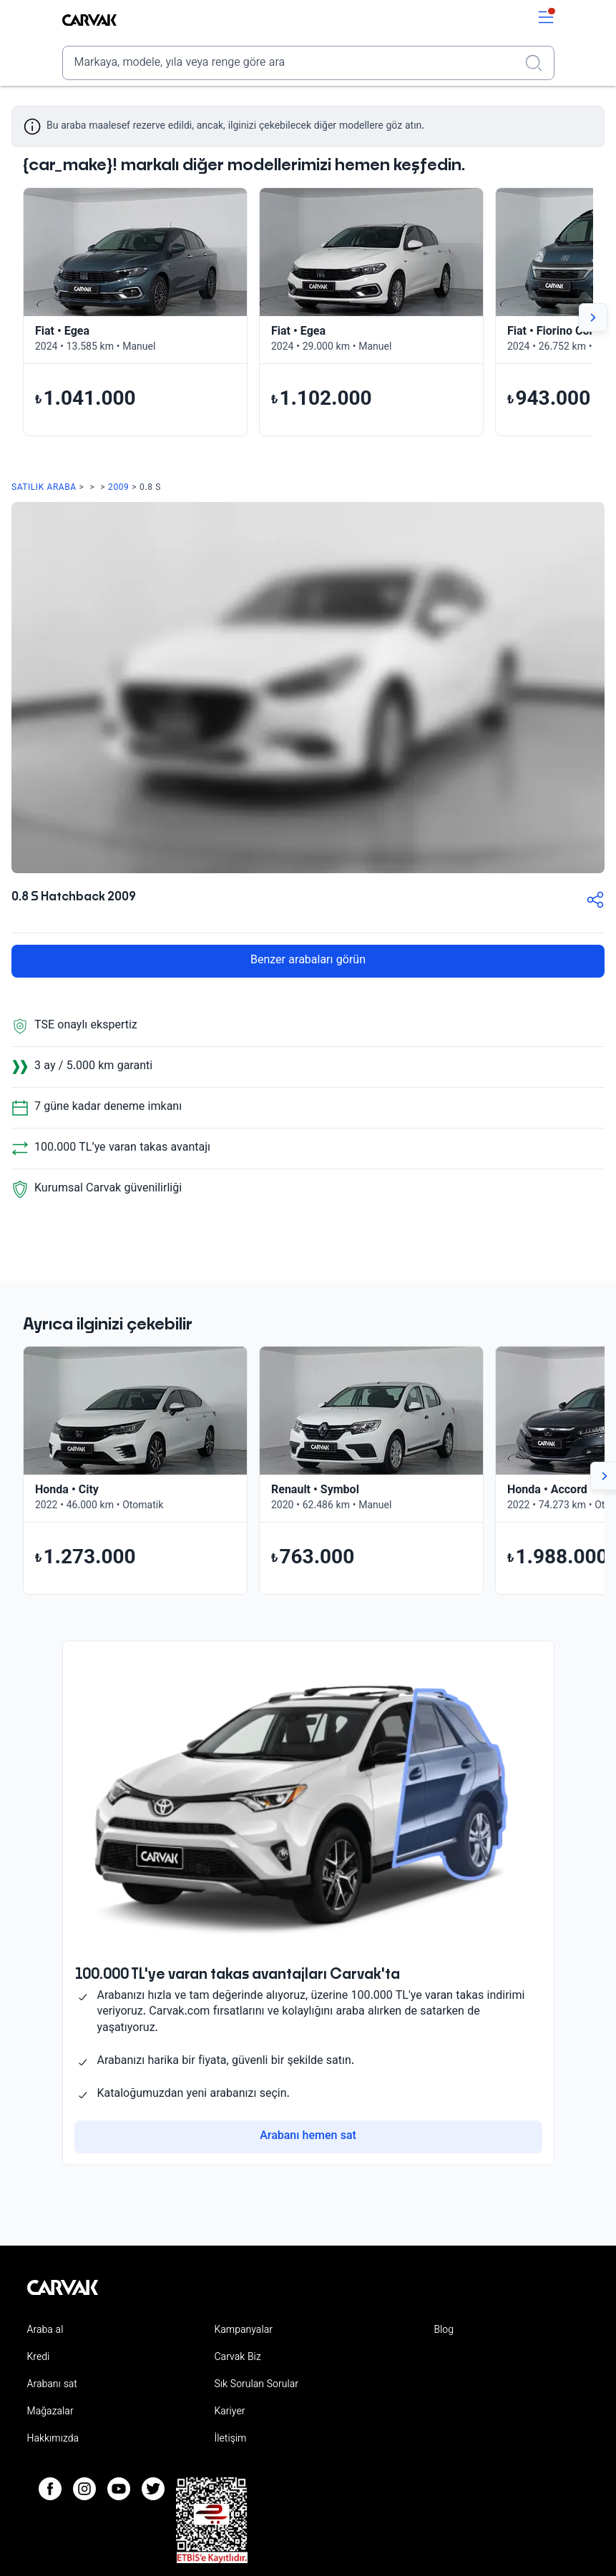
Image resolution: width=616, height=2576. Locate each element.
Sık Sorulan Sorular (256, 2385)
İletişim (230, 2439)
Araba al (45, 2331)
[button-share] (595, 903)
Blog (444, 2331)
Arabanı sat (52, 2385)
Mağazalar (50, 2412)
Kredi (38, 2358)
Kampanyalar (243, 2331)
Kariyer (229, 2412)
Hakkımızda (53, 2439)
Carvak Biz (237, 2358)
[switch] (545, 20)
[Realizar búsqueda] (538, 62)
